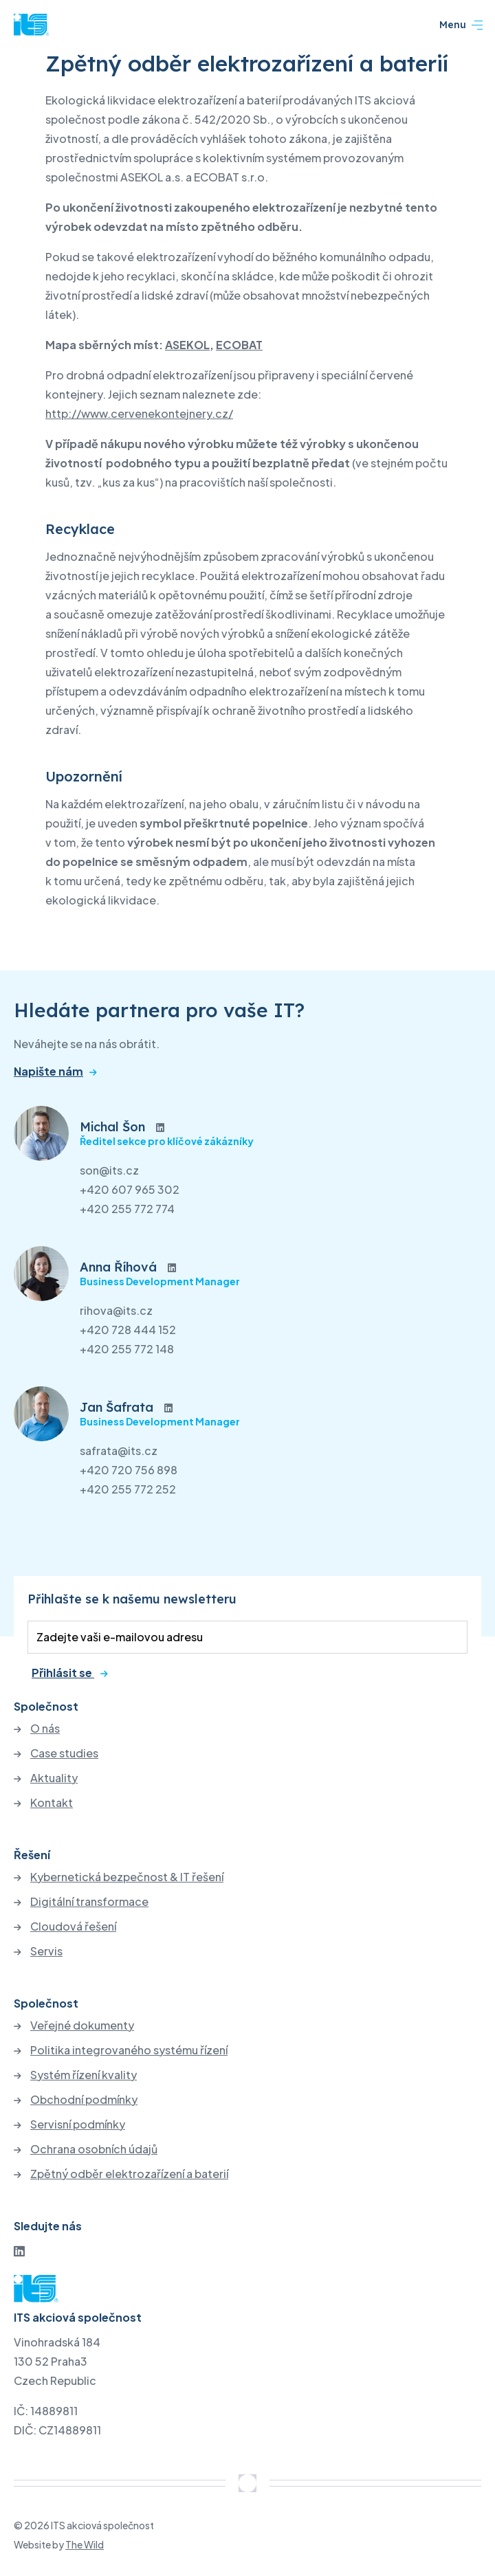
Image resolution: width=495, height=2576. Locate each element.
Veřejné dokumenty (82, 2025)
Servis (46, 1951)
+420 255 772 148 (127, 1349)
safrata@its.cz (118, 1450)
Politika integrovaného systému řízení (129, 2050)
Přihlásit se (63, 1672)
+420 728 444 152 (128, 1329)
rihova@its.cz (116, 1310)
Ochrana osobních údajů (93, 2149)
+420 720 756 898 (128, 1470)
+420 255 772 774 (127, 1208)
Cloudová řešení (73, 1926)
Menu (461, 25)
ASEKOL (187, 344)
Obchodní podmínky (84, 2100)
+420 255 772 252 (128, 1489)
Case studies (64, 1753)
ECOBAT (239, 344)
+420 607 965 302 (129, 1189)
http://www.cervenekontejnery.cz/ (139, 413)
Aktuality (54, 1778)
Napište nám (48, 1071)
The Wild (84, 2544)
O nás (45, 1728)
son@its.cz (109, 1170)
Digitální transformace (89, 1902)
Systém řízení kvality (83, 2075)
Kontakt (51, 1803)
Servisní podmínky (77, 2124)
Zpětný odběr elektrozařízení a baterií (129, 2174)
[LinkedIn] (19, 2250)
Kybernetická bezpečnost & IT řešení (126, 1877)
